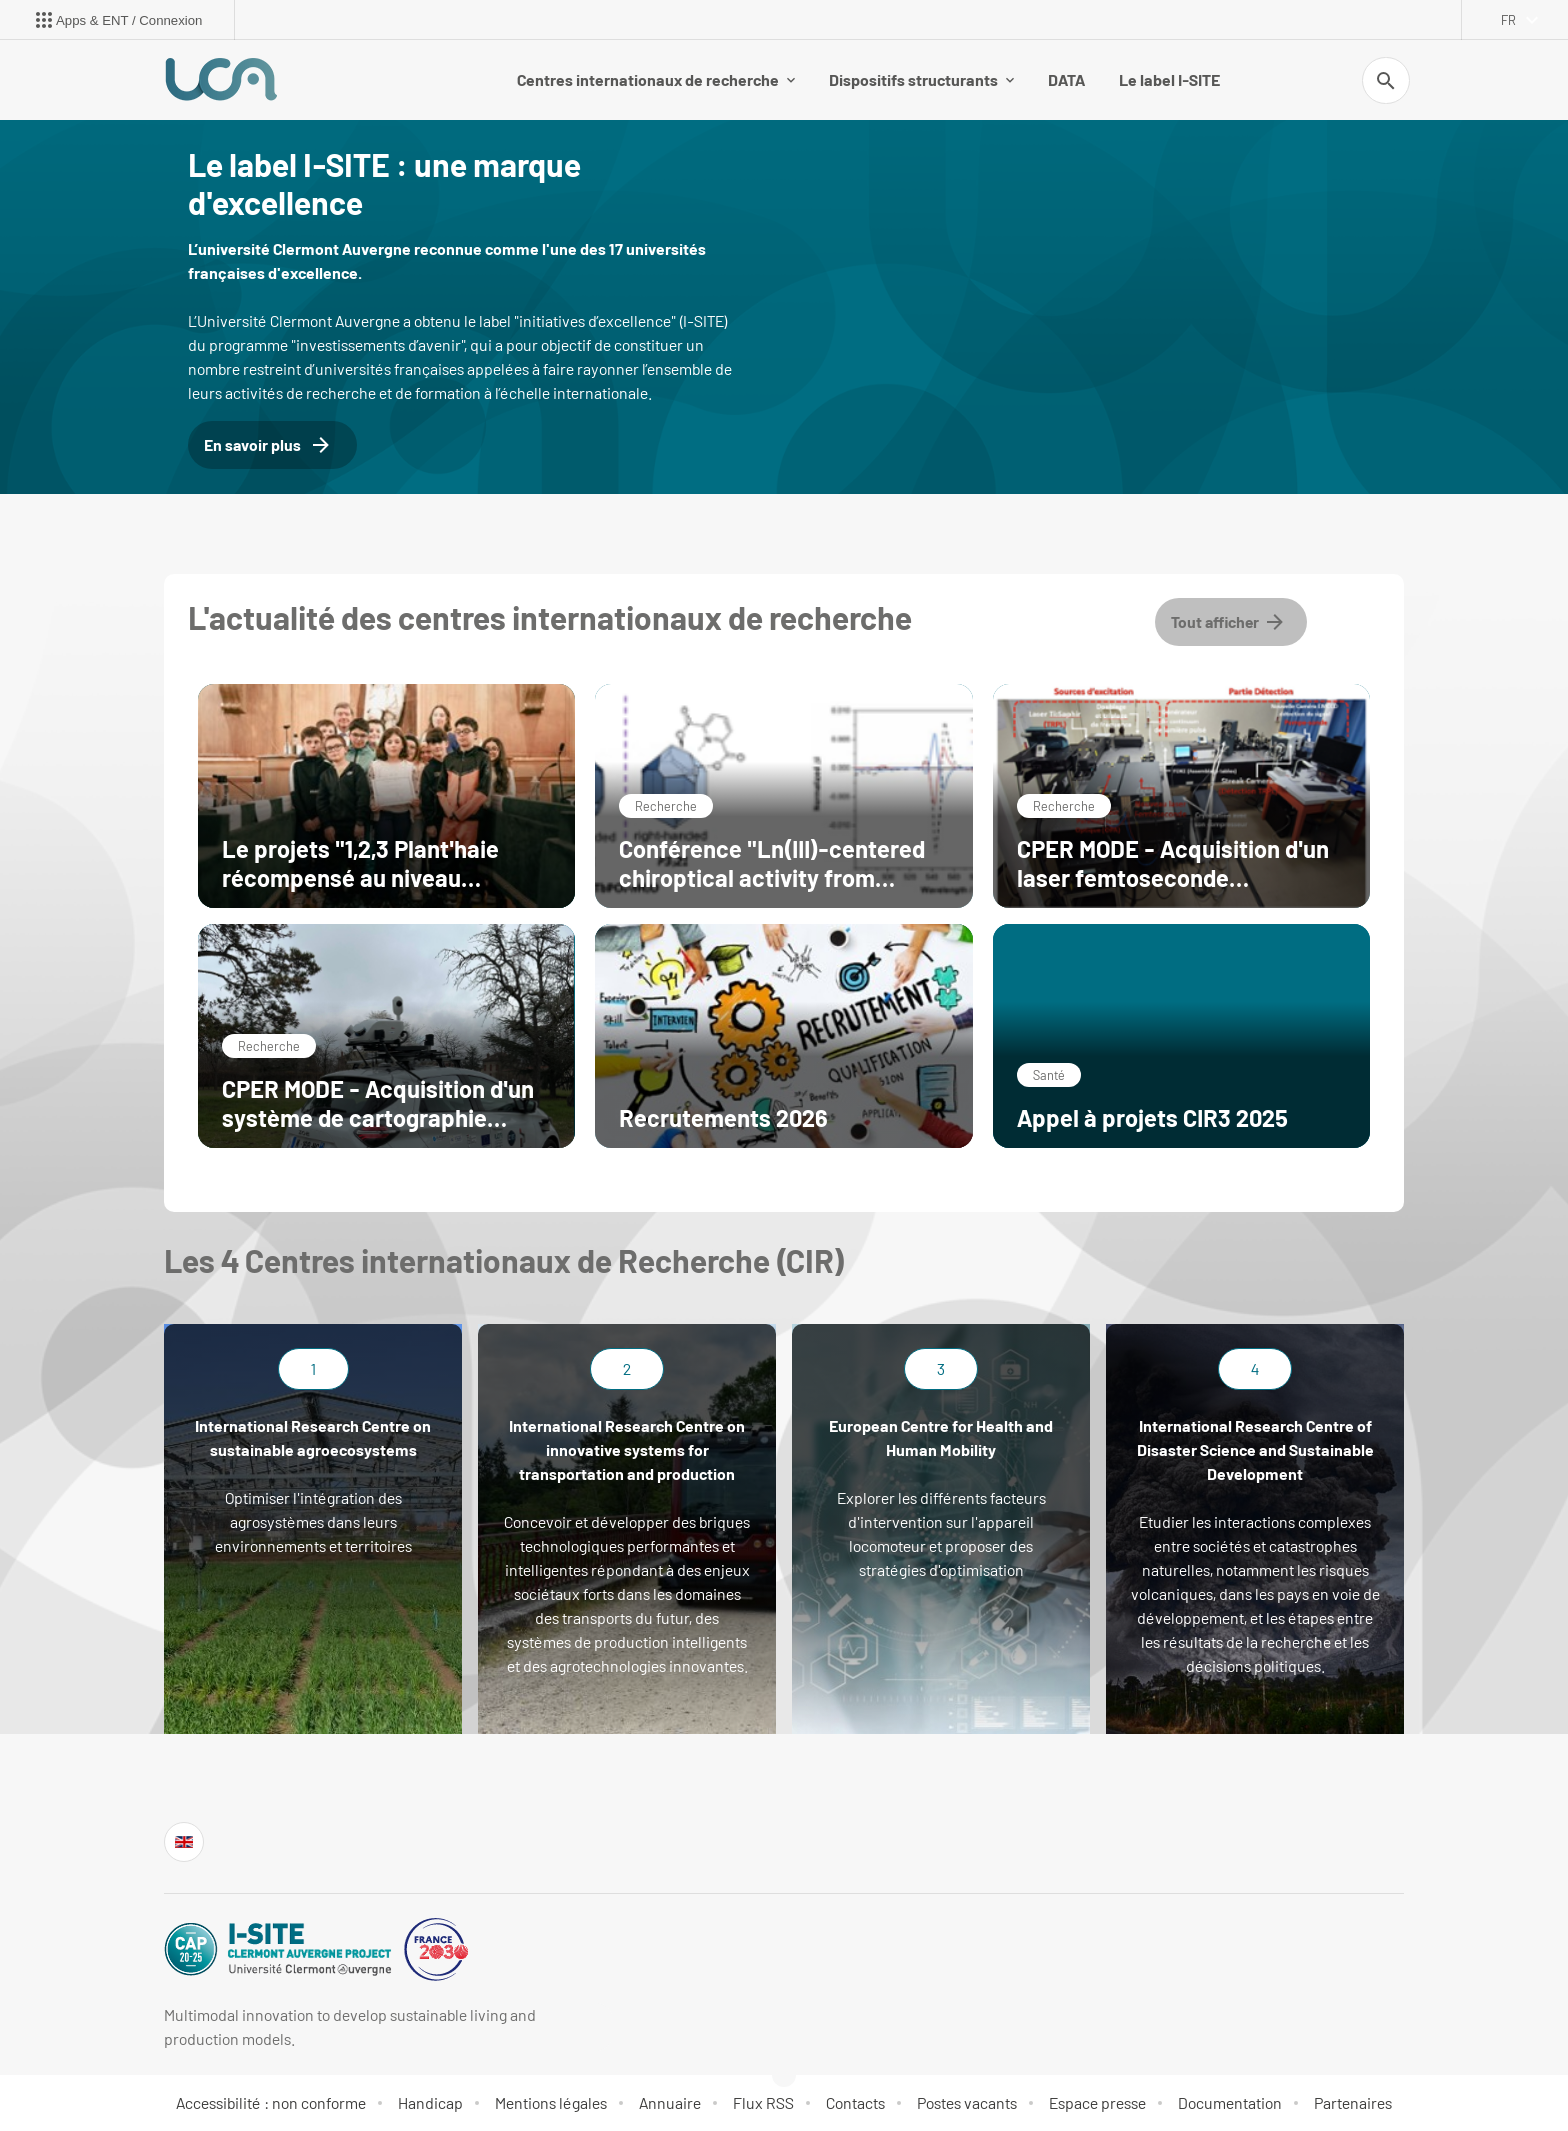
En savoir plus (269, 445)
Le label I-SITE (1169, 79)
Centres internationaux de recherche (656, 79)
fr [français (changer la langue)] (1508, 20)
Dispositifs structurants (921, 79)
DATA (1066, 79)
